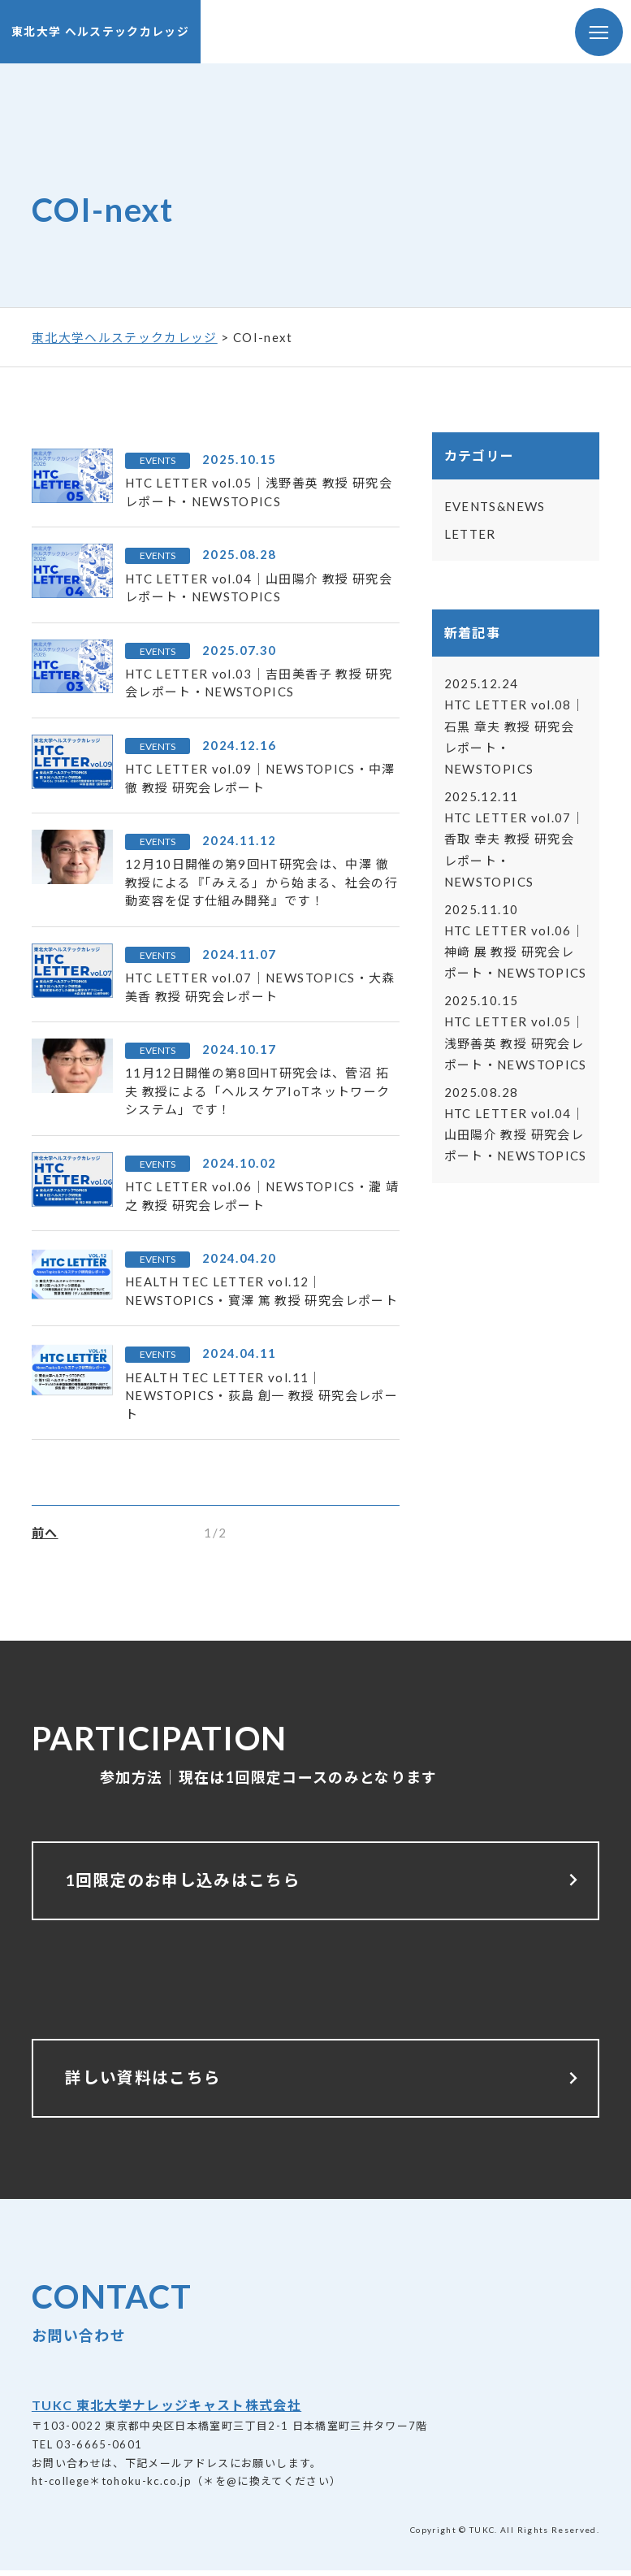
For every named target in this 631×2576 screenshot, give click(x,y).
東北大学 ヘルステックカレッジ (100, 32)
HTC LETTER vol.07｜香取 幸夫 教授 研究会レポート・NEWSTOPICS (514, 840)
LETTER (470, 534)
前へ (45, 1533)
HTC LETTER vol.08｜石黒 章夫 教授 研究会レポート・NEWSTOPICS (514, 727)
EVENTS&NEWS (495, 507)
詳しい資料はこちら (326, 2083)
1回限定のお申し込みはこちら (326, 1883)
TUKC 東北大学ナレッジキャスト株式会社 (166, 2410)
